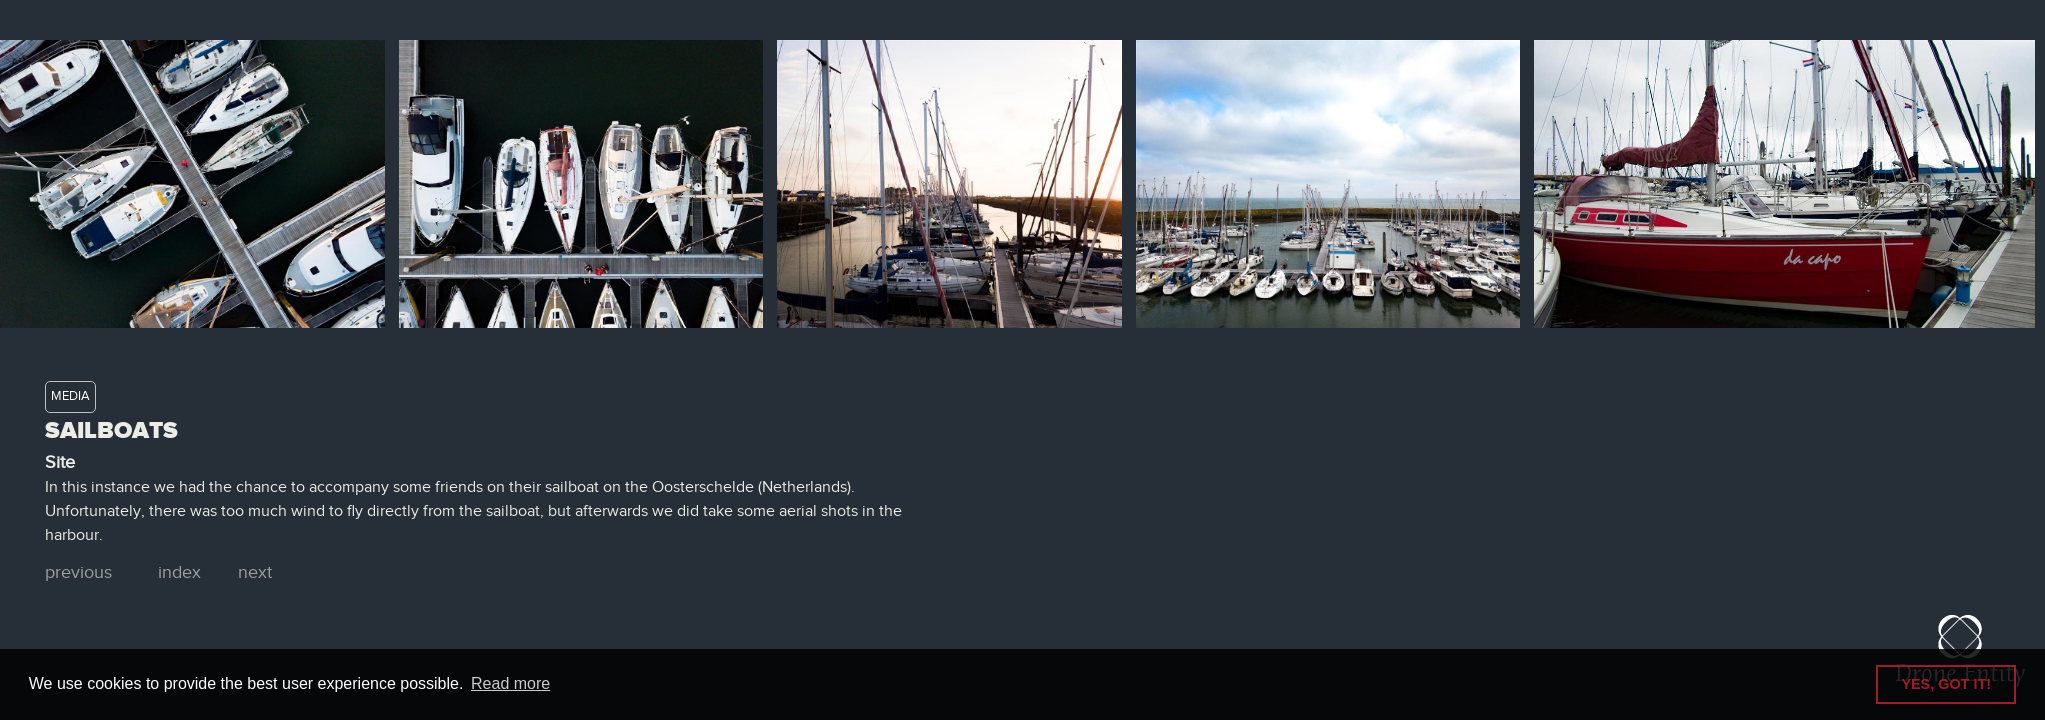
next (255, 572)
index (179, 572)
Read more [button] (510, 683)
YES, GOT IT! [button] (1946, 684)
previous (78, 572)
